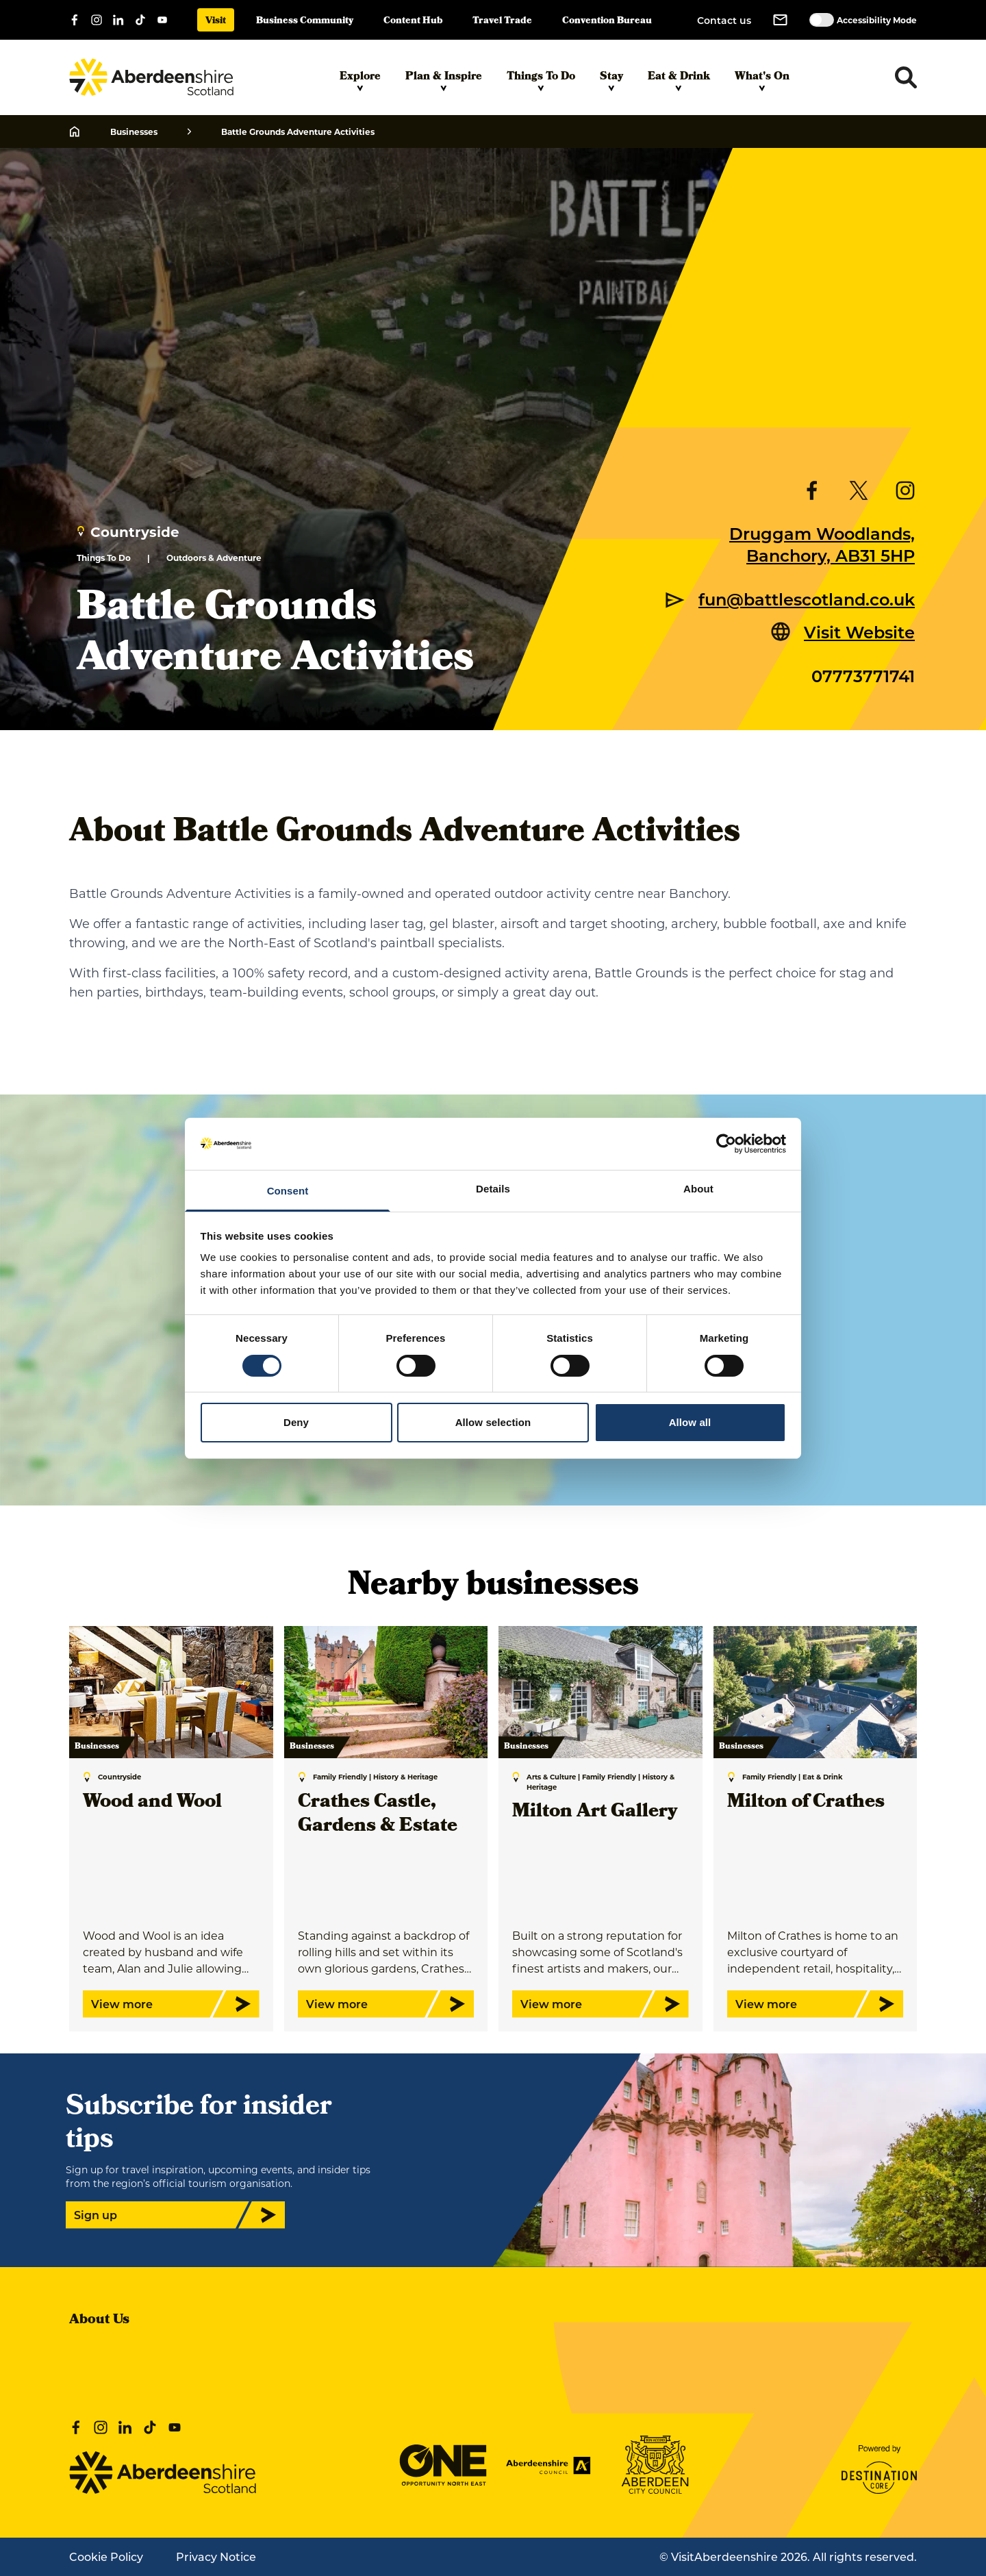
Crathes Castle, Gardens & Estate (377, 1815)
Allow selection (493, 1422)
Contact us (724, 20)
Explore (360, 80)
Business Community (304, 21)
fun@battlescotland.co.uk (806, 599)
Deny (296, 1422)
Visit (215, 21)
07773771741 (863, 675)
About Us (99, 2320)
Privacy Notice (216, 2556)
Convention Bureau (607, 21)
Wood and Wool (152, 1803)
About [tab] (698, 1189)
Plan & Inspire (443, 80)
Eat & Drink (679, 80)
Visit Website (859, 631)
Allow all (690, 1422)
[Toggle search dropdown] (906, 77)
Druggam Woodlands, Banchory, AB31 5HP (822, 544)
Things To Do (541, 80)
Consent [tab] (288, 1191)
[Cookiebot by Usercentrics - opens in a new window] (726, 1144)
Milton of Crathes (806, 1803)
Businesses (133, 131)
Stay (611, 80)
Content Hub (412, 21)
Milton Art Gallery (594, 1813)
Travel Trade (502, 21)
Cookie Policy (106, 2556)
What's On (762, 80)
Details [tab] (493, 1189)
